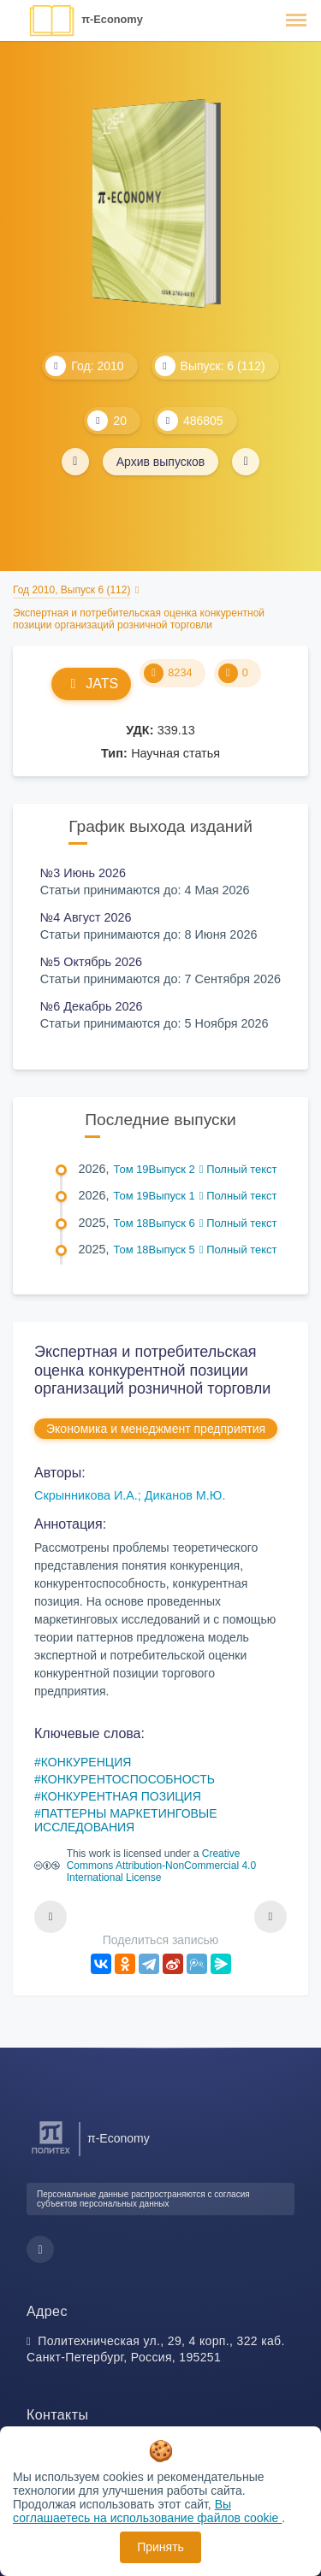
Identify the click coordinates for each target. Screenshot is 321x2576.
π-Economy (112, 19)
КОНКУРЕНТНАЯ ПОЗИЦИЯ (121, 1796)
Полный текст (238, 1169)
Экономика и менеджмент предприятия (155, 1428)
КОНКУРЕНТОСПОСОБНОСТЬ (128, 1779)
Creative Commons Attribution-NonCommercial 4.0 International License (161, 1865)
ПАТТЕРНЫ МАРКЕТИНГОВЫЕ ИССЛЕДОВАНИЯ (125, 1820)
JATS (91, 683)
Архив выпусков (160, 462)
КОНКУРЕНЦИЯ (86, 1762)
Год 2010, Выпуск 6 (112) (71, 590)
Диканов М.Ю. (185, 1495)
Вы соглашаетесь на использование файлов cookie (147, 2511)
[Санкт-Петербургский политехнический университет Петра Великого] (51, 2154)
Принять (160, 2547)
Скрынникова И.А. (86, 1495)
